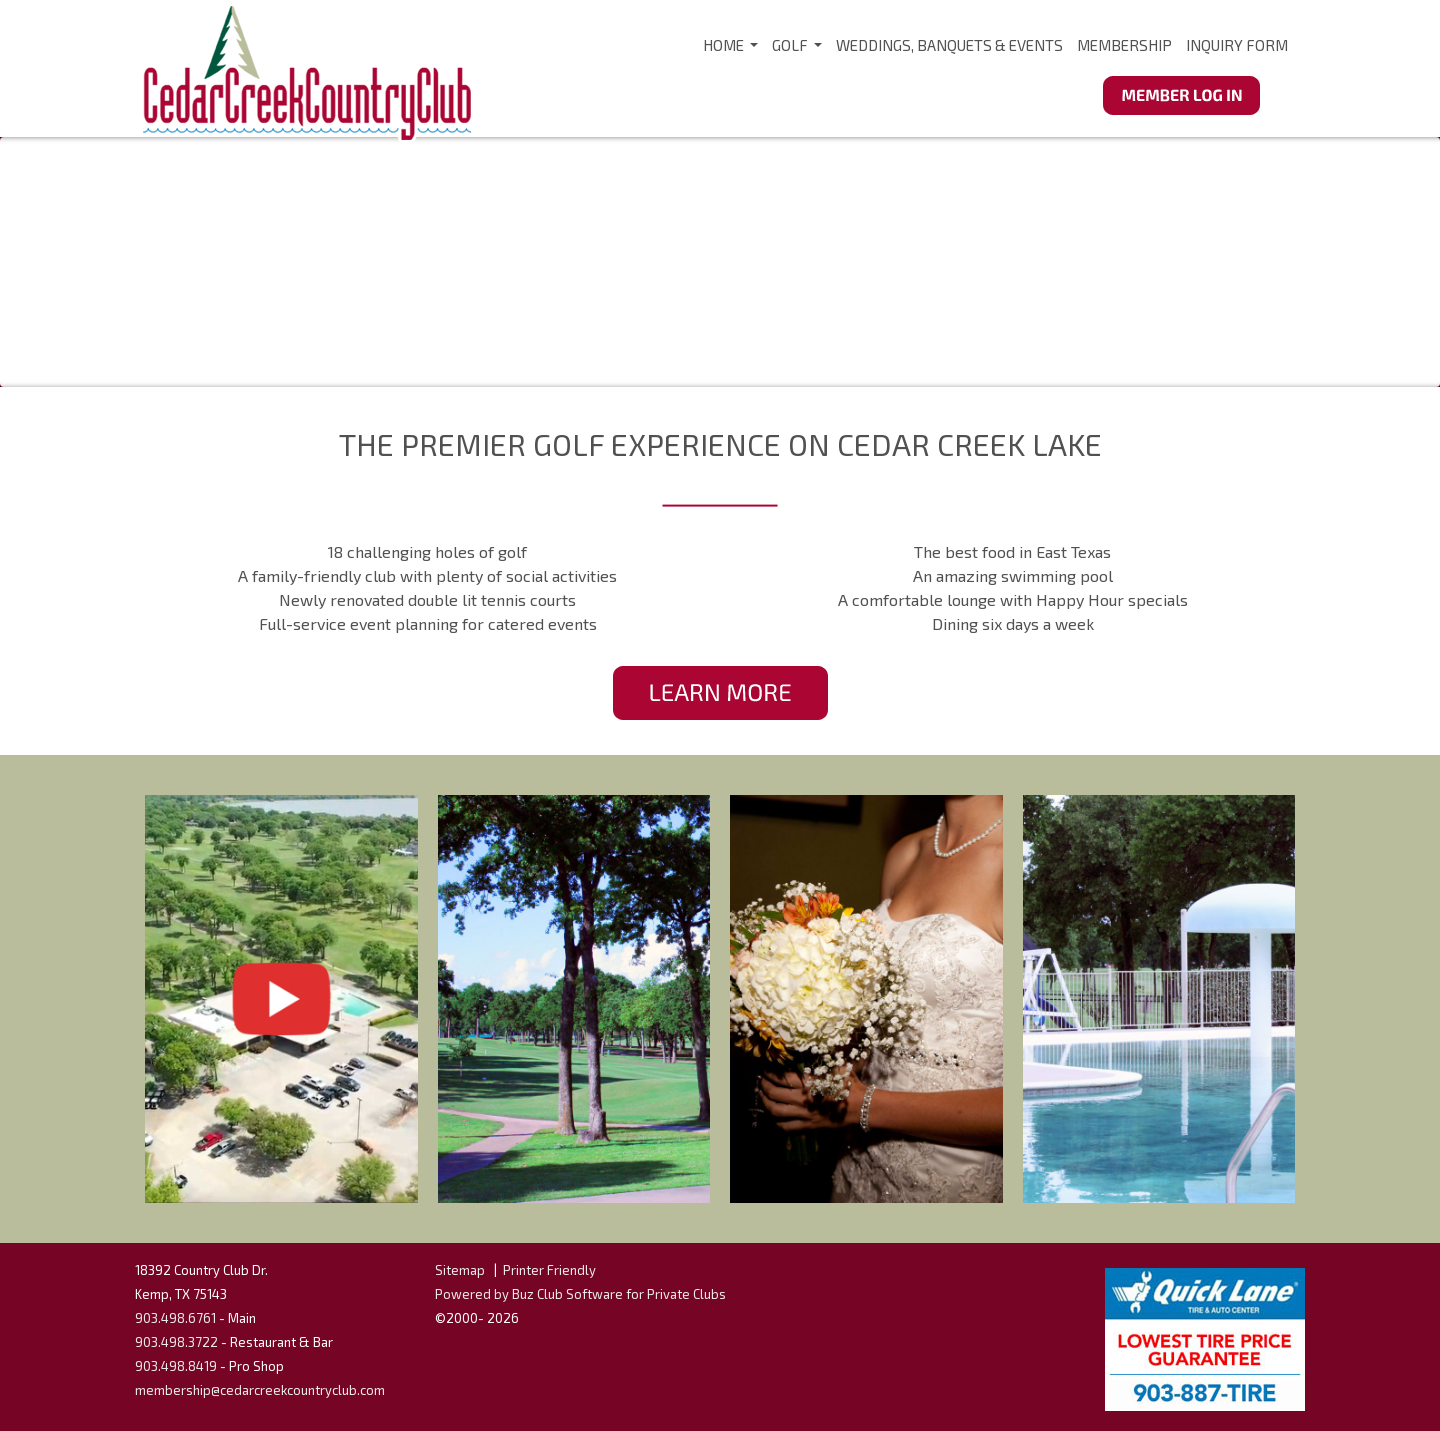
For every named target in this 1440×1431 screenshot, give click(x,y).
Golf (798, 51)
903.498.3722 (176, 1342)
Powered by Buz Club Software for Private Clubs (580, 1294)
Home (731, 51)
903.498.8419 (176, 1366)
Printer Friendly (549, 1270)
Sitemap (460, 1270)
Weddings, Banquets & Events (949, 45)
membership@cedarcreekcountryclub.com (260, 1390)
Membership (1124, 45)
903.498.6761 (175, 1318)
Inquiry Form (1237, 45)
